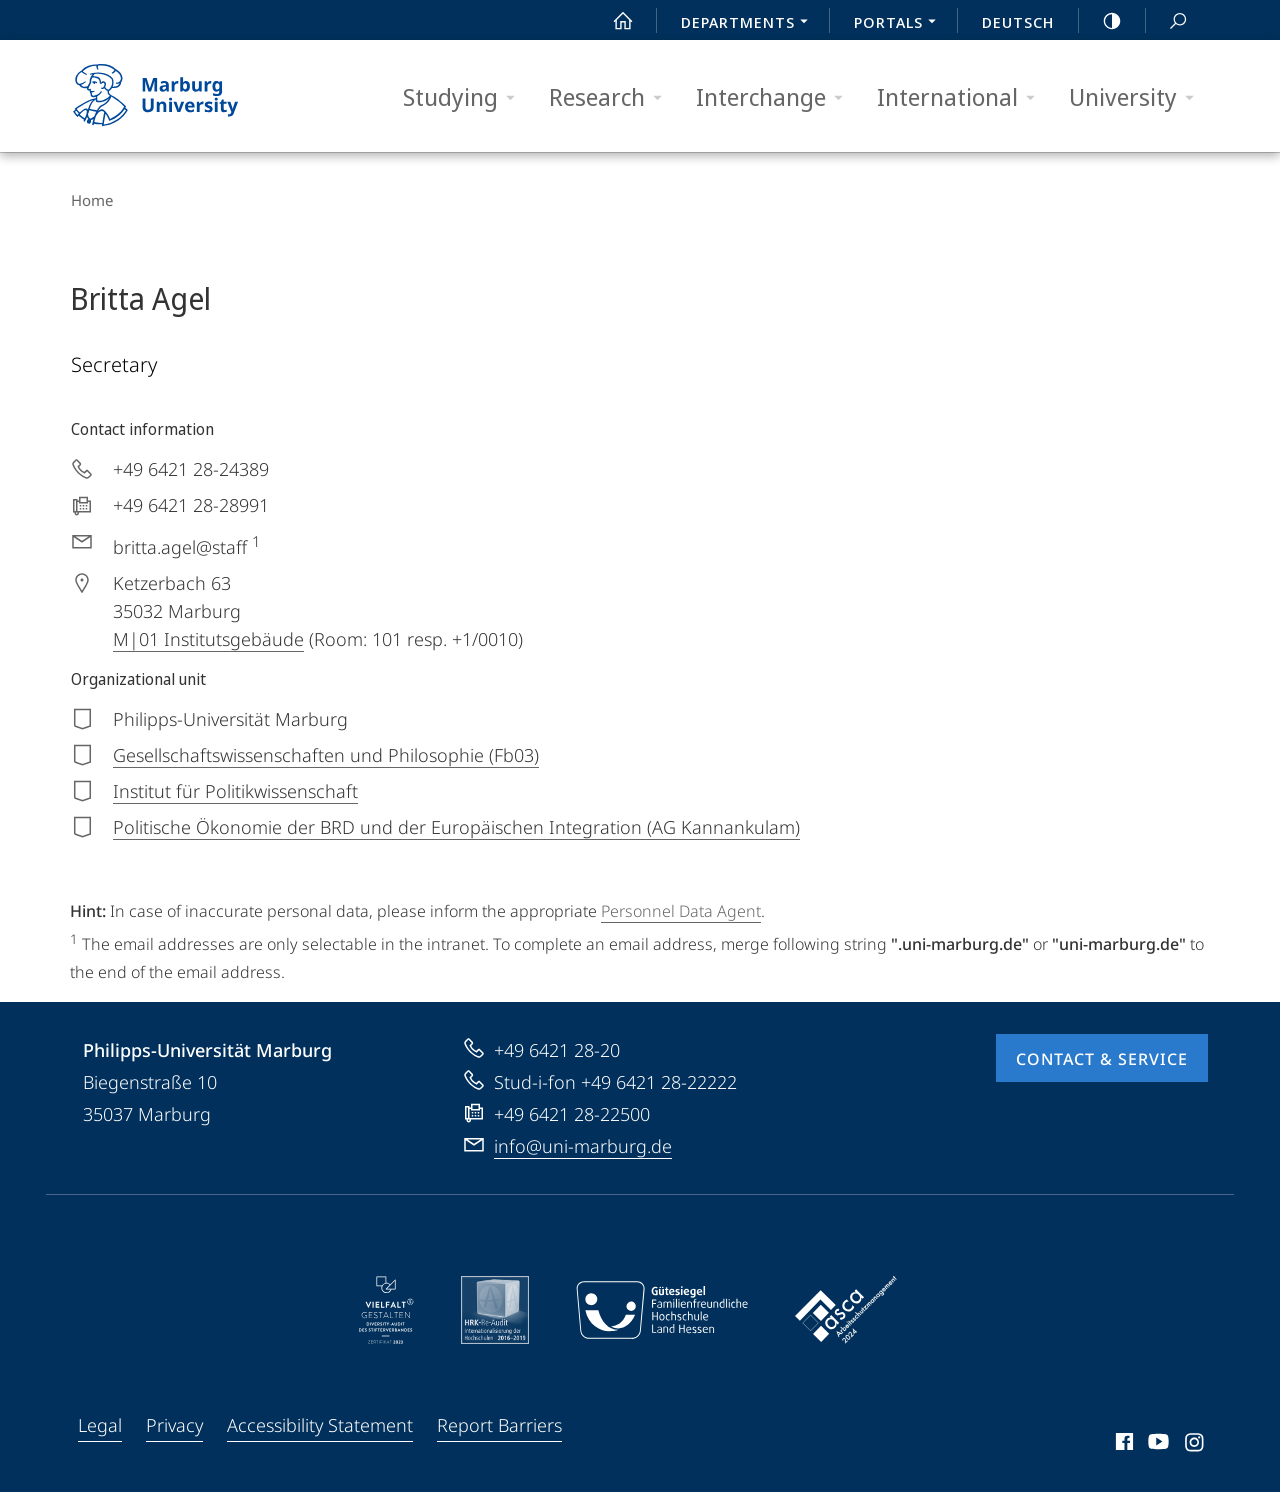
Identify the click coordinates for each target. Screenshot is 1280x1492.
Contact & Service (1102, 1058)
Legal (100, 1424)
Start (612, 21)
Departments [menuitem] (750, 24)
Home (91, 200)
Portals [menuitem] (900, 24)
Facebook (1122, 1444)
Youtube (1156, 1444)
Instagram (1195, 1444)
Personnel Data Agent (681, 910)
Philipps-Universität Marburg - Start (177, 96)
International (962, 97)
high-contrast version (1101, 21)
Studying (465, 97)
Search (1167, 21)
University (1138, 97)
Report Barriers (499, 1424)
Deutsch (1018, 22)
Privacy (174, 1424)
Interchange (776, 97)
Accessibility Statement (320, 1424)
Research (612, 97)
